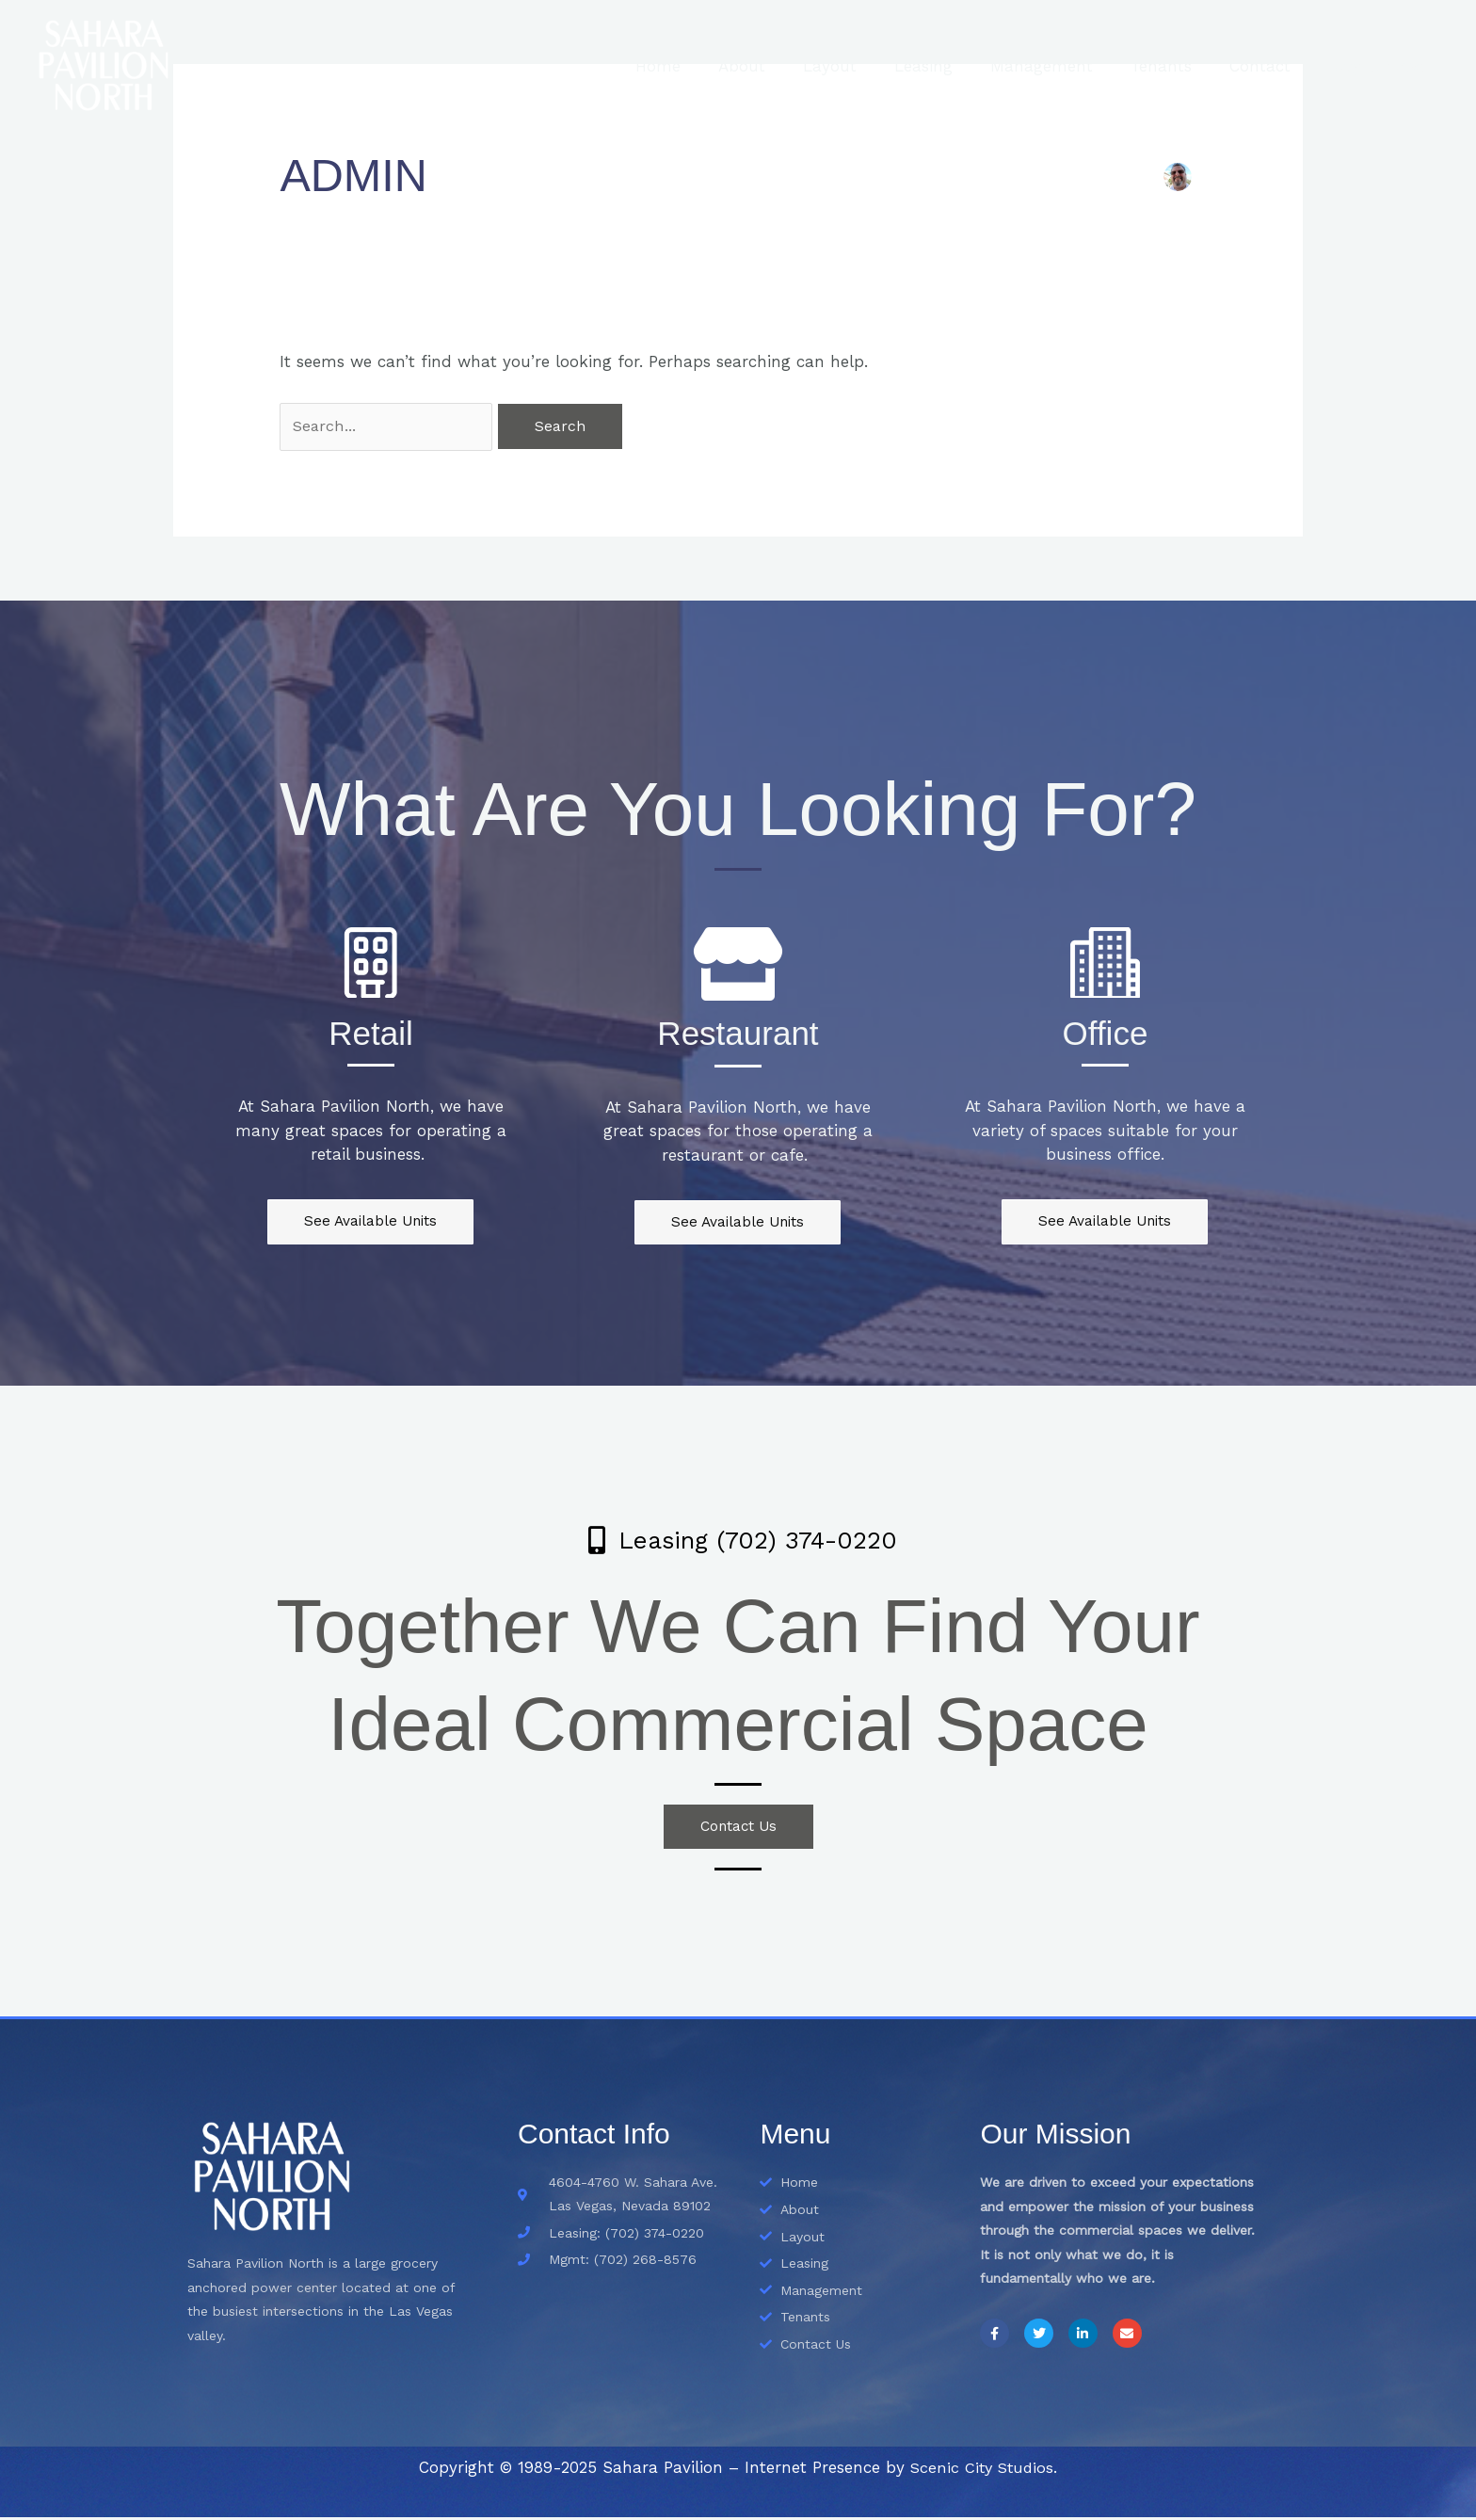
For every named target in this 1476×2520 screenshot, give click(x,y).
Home (700, 65)
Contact (1268, 65)
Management (1061, 65)
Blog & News (1379, 65)
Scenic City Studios (981, 2470)
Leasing (949, 65)
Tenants (1175, 65)
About (778, 65)
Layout (861, 65)
